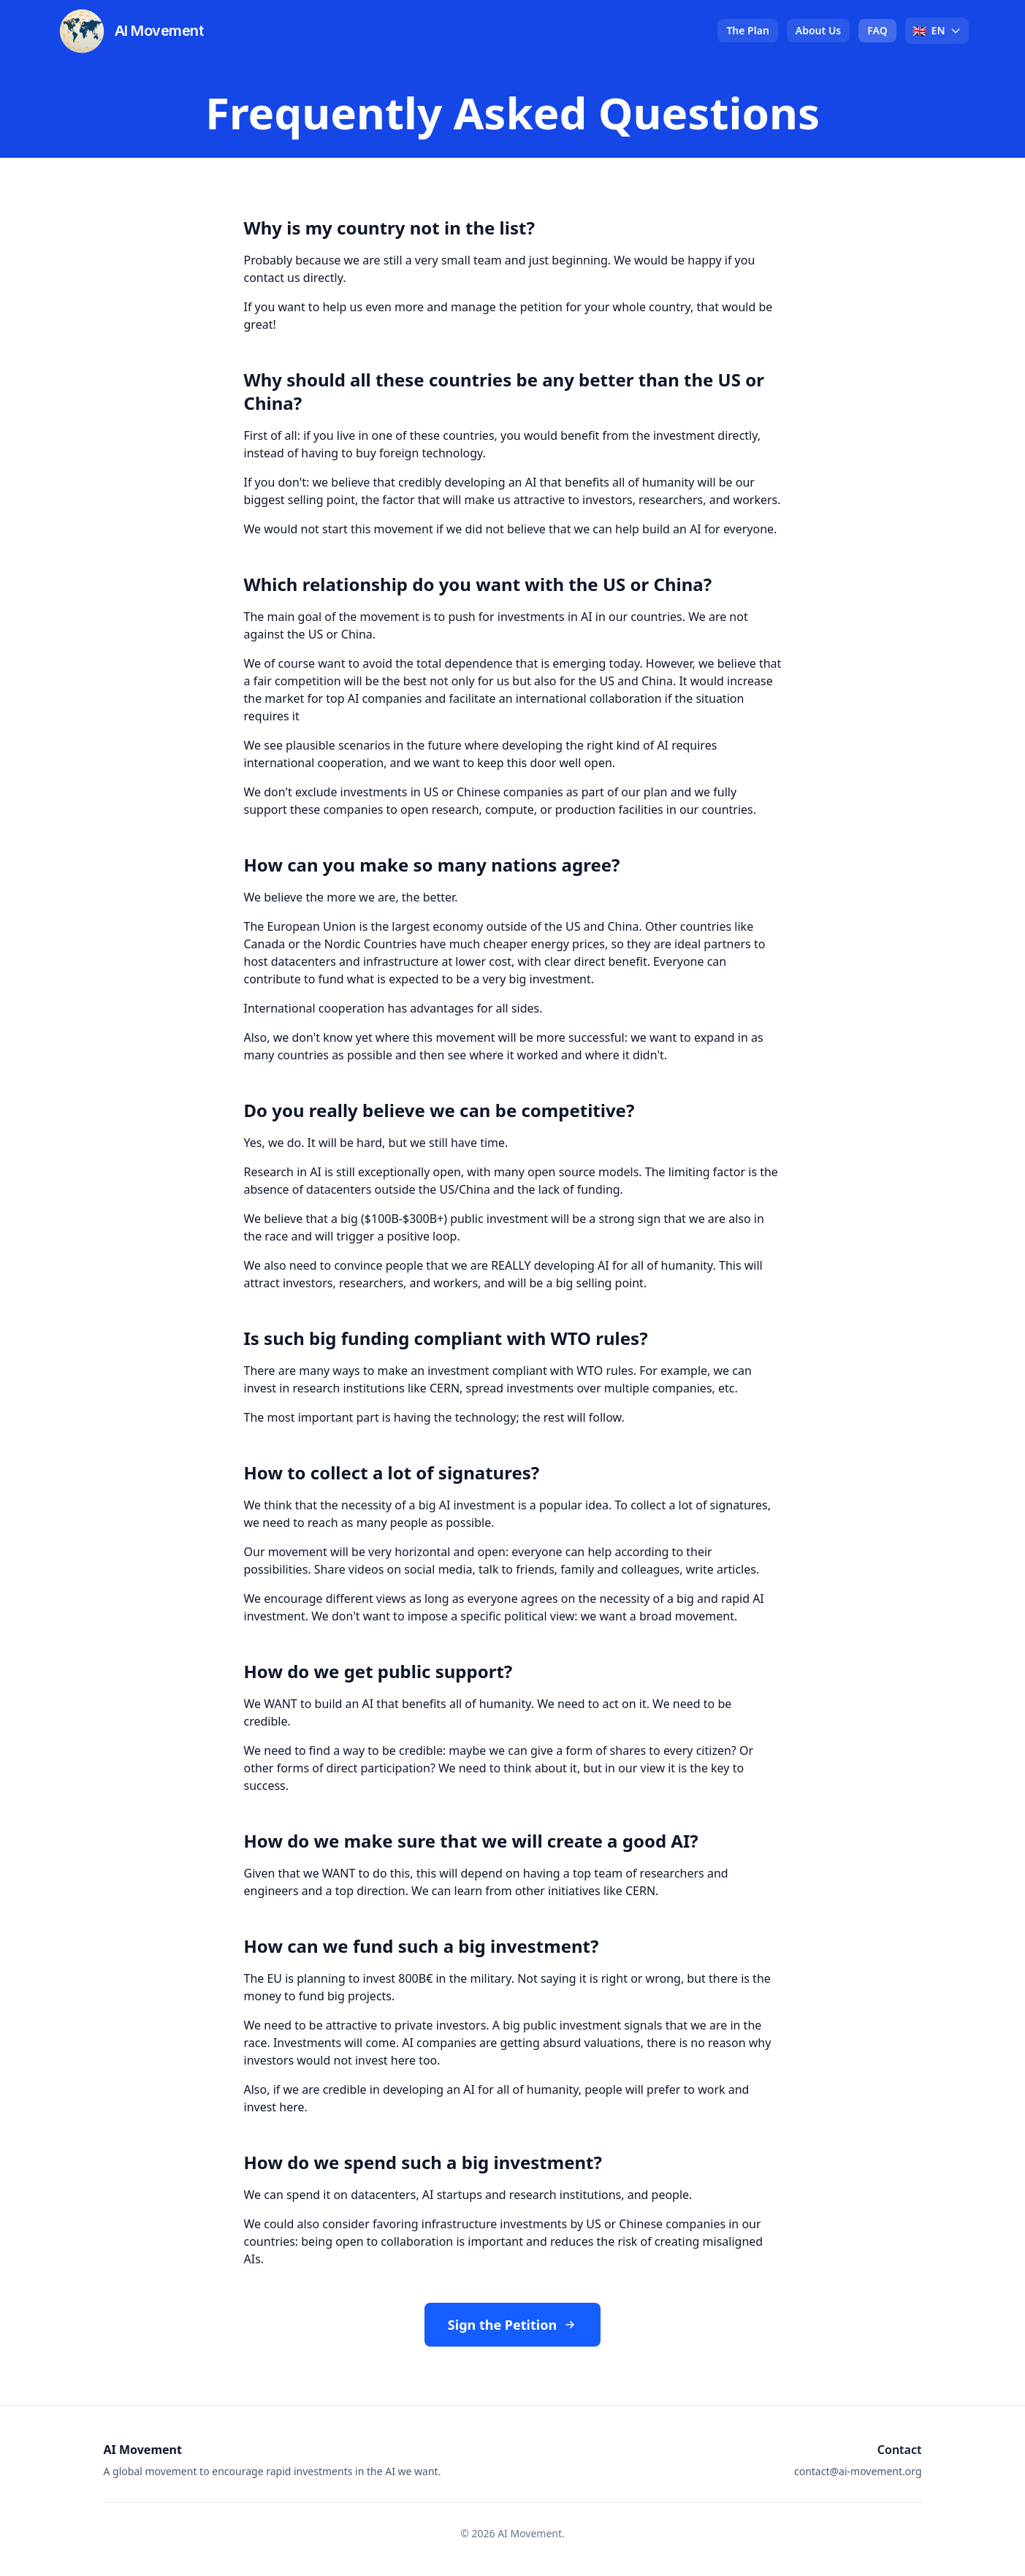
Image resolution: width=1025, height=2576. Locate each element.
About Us (818, 30)
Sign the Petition (512, 2324)
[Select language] (937, 31)
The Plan (747, 30)
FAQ (877, 30)
